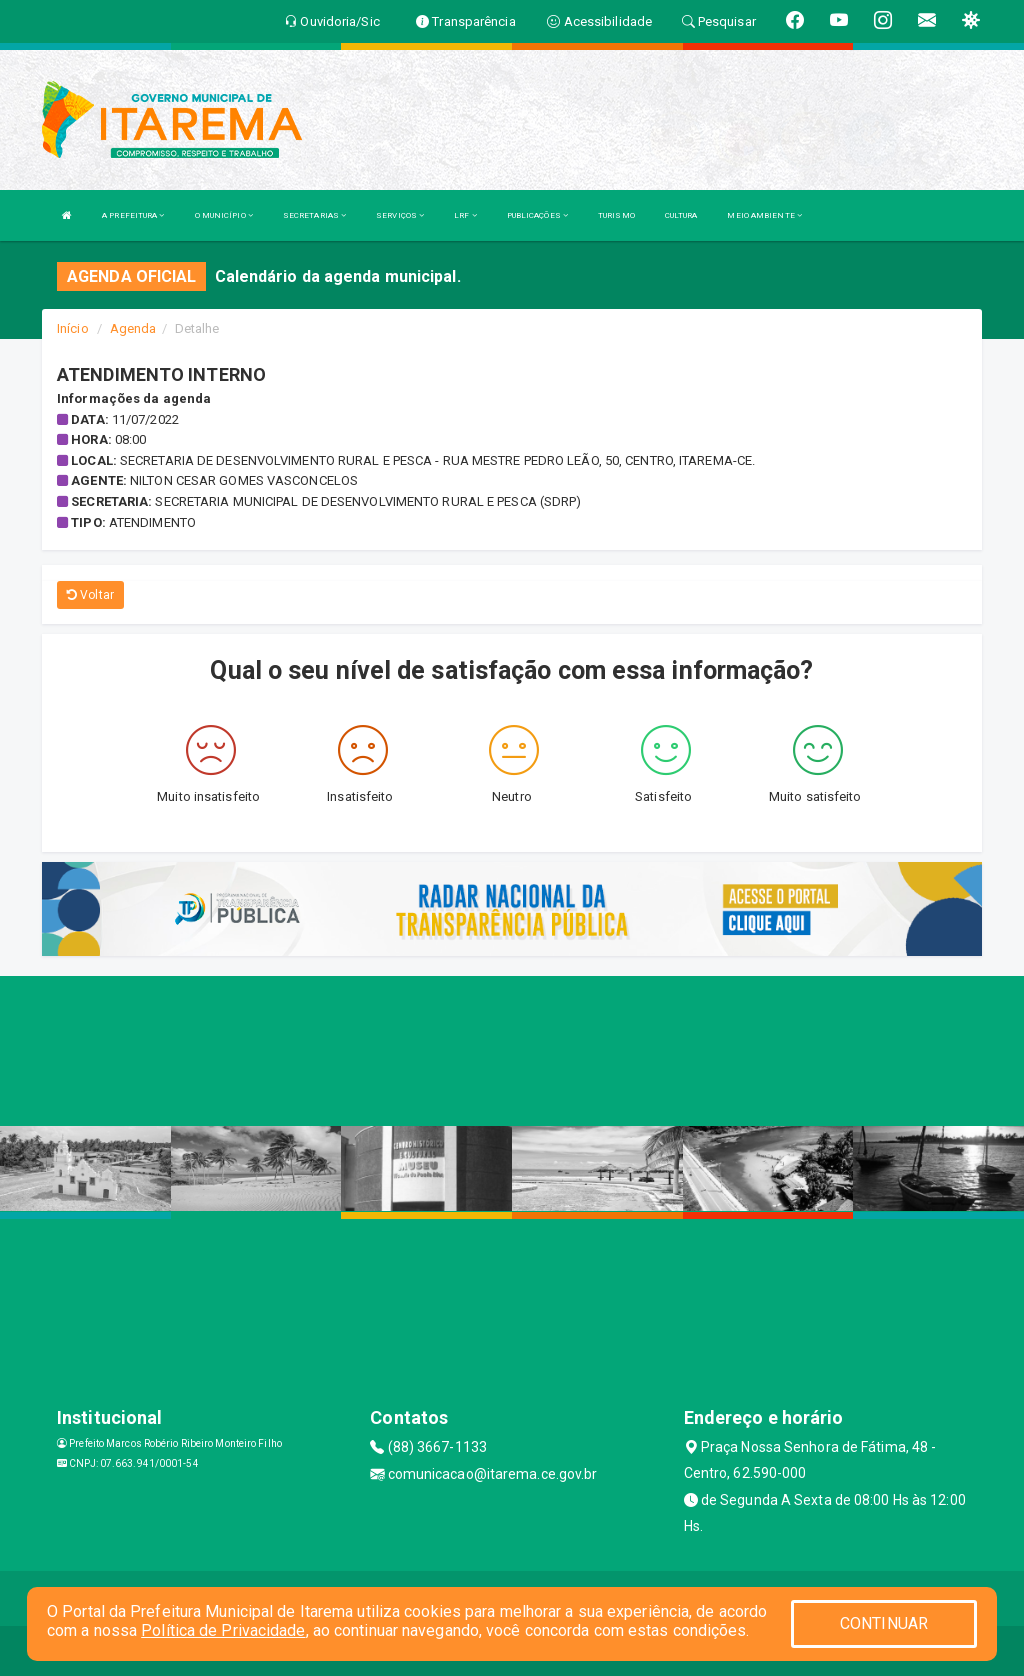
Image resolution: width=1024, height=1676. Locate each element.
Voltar (90, 595)
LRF (465, 215)
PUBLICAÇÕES (537, 215)
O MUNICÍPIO (224, 215)
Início (73, 328)
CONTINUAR (884, 1623)
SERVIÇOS (400, 215)
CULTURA (681, 215)
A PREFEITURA (133, 215)
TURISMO (616, 215)
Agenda (133, 328)
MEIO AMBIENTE (764, 215)
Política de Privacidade (223, 1630)
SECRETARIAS (314, 215)
